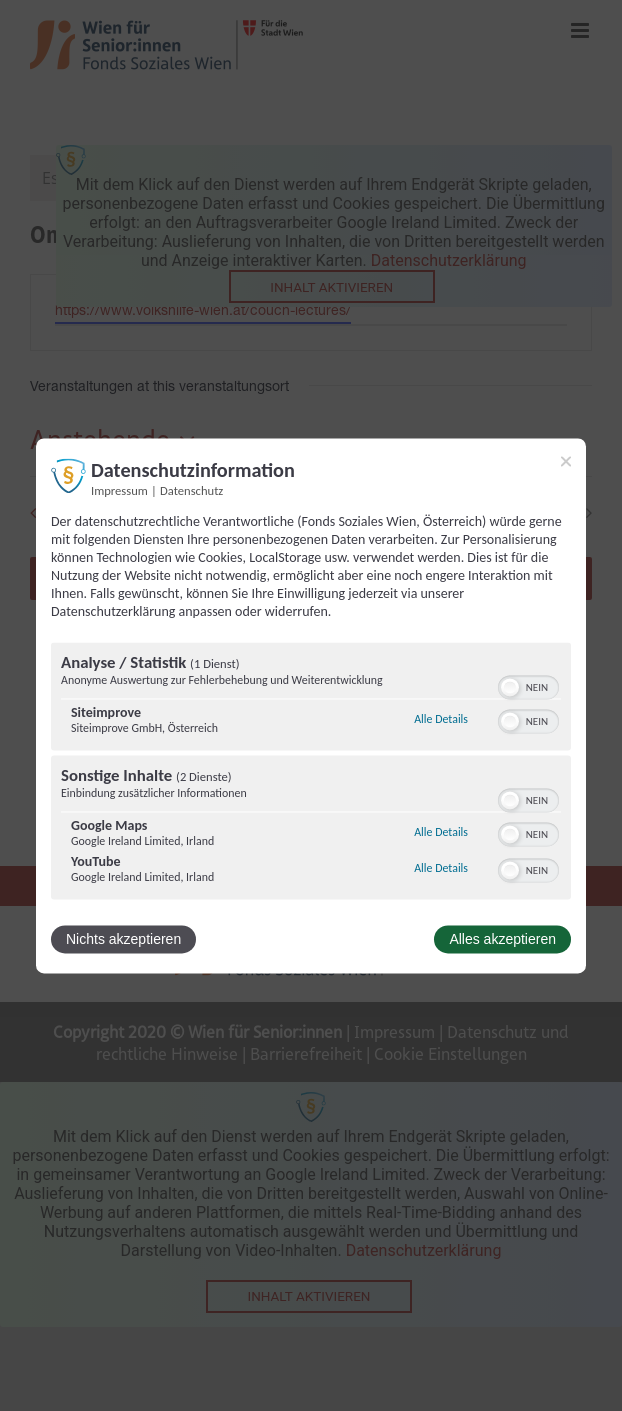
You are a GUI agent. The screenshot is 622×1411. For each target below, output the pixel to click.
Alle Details (441, 720)
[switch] (528, 685)
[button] (510, 687)
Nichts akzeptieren (123, 939)
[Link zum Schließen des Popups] (566, 461)
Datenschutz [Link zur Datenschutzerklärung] (191, 490)
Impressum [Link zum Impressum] (119, 490)
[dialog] (311, 705)
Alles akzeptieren (502, 939)
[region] (311, 773)
